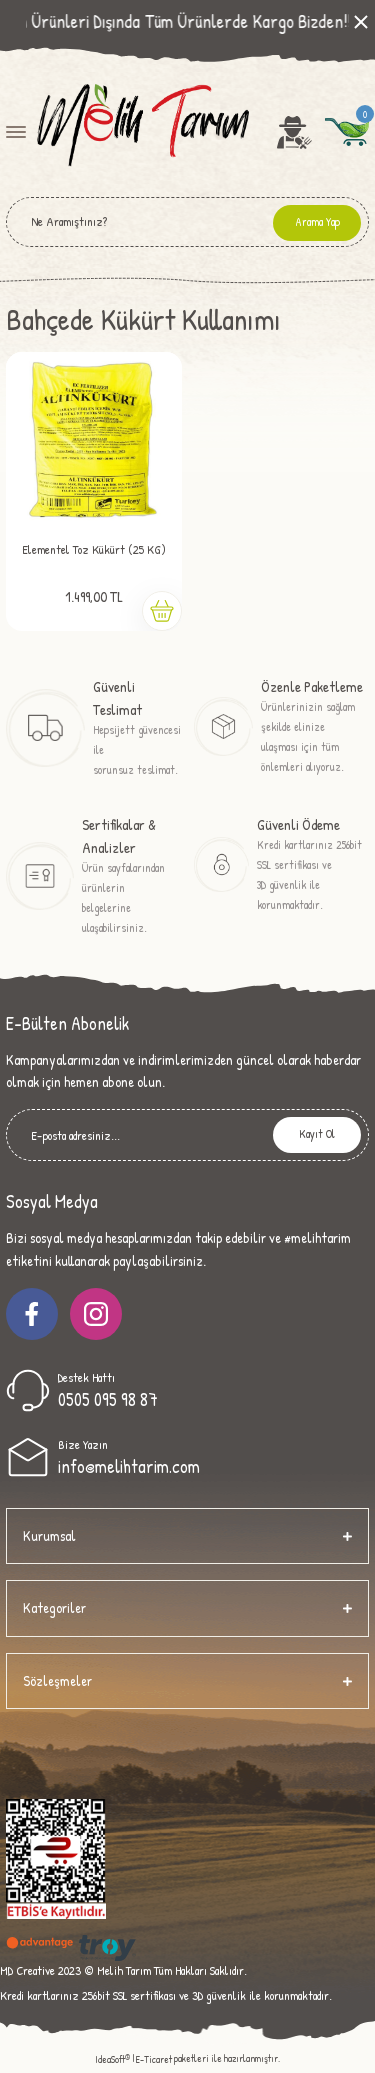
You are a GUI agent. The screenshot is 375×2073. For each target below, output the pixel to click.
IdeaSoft (112, 2059)
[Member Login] (295, 132)
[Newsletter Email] (187, 1135)
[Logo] (141, 131)
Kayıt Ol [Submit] (317, 1134)
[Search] (187, 222)
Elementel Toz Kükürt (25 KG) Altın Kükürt (94, 553)
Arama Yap (317, 222)
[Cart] (347, 132)
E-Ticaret (154, 2059)
